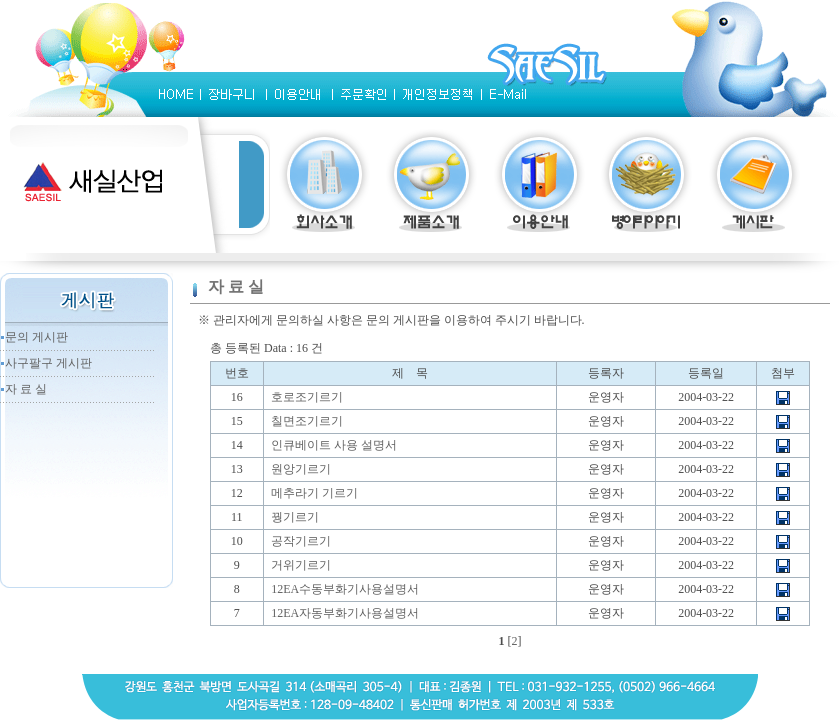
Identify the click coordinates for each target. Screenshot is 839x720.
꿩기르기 (295, 517)
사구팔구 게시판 (48, 363)
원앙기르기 (301, 469)
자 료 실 (26, 389)
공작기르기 (301, 541)
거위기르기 (301, 565)
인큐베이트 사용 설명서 (334, 445)
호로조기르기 (307, 397)
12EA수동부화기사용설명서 (345, 589)
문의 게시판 (36, 337)
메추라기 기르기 (314, 493)
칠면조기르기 (307, 421)
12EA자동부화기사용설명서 (345, 613)
